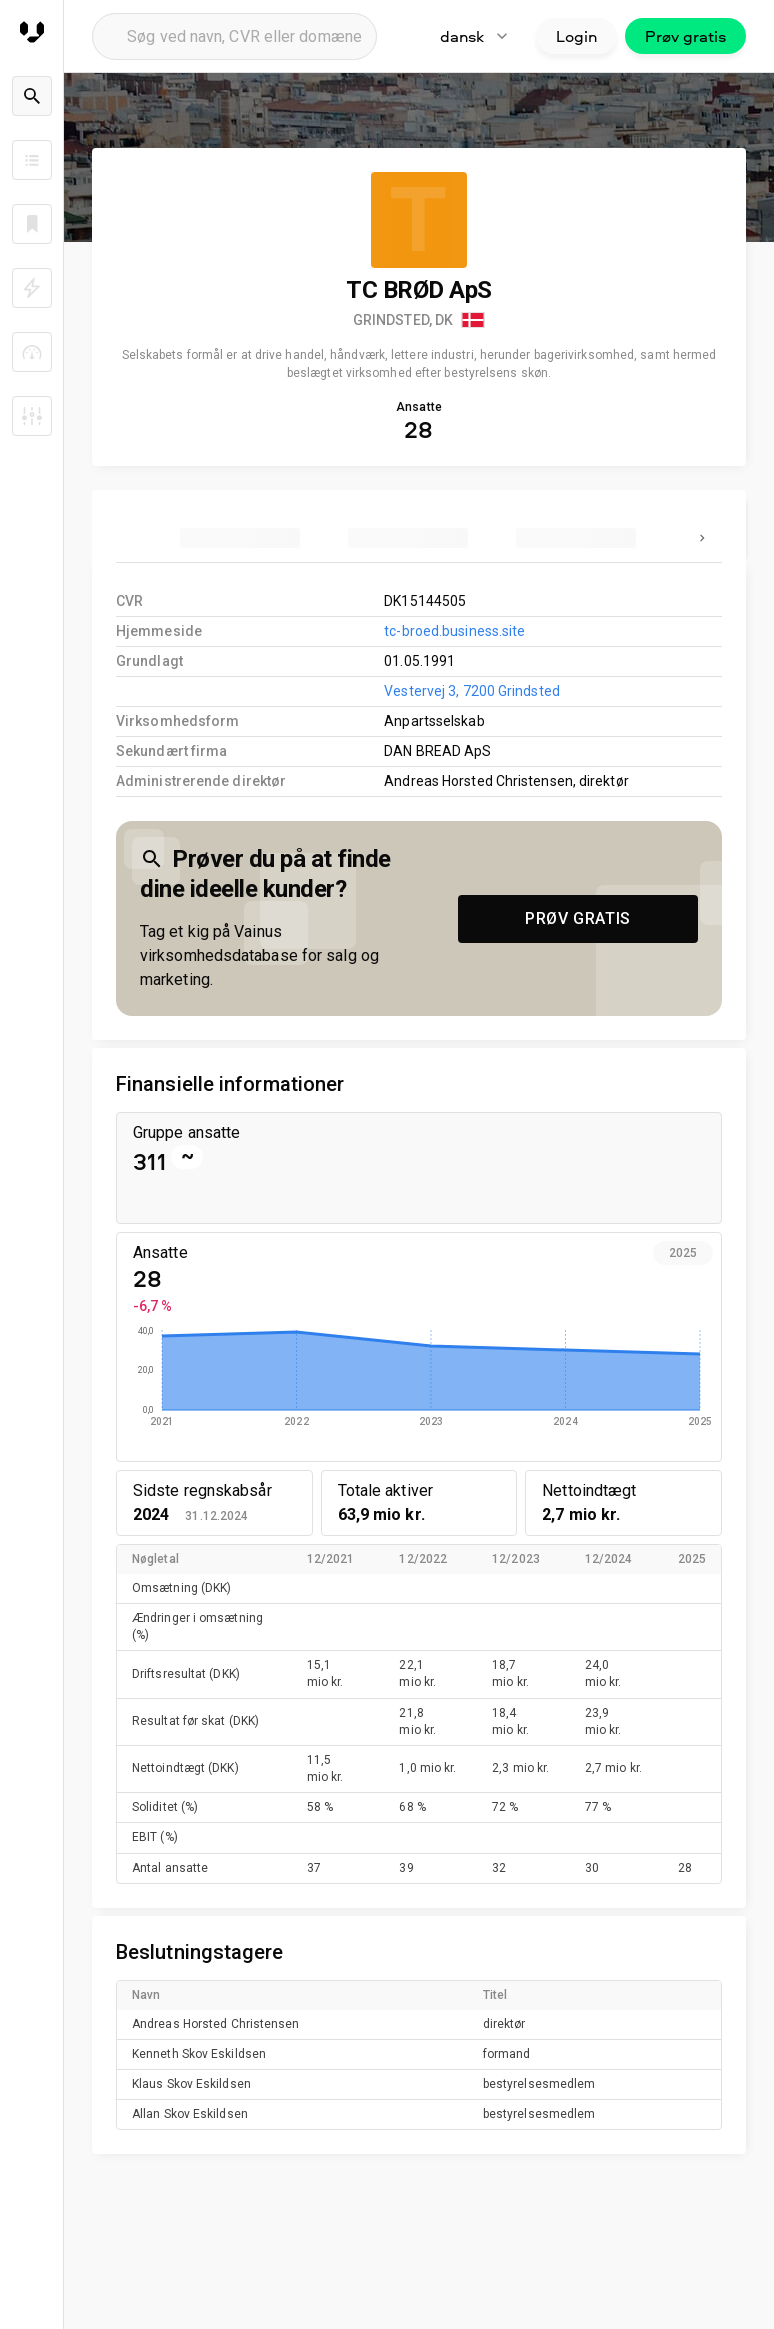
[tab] (240, 538)
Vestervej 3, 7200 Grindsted (472, 691)
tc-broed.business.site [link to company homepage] (454, 631)
